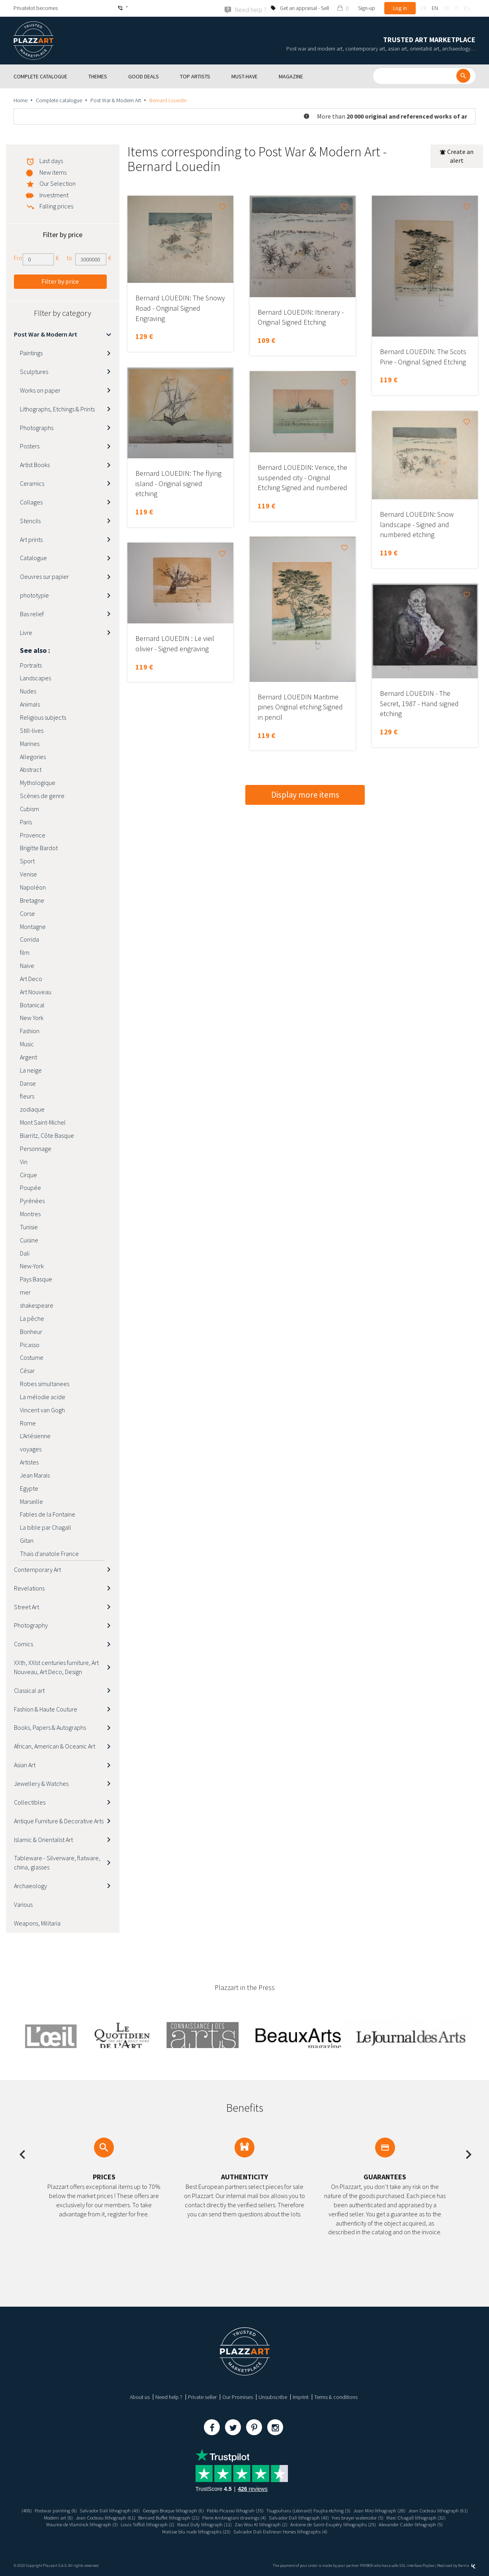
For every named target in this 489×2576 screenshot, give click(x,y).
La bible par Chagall (45, 1527)
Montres (30, 1213)
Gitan (26, 1540)
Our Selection (57, 183)
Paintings (31, 352)
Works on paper (40, 390)
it (457, 8)
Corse (27, 913)
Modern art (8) (109, 2517)
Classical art (29, 1690)
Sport (27, 861)
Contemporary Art (37, 1569)
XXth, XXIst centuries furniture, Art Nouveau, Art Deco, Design (56, 1666)
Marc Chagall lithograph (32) (64, 2524)
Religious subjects (43, 717)
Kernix (466, 2565)
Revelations (29, 1588)
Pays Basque (36, 1279)
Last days (51, 160)
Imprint (301, 2397)
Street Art (26, 1606)
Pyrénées (32, 1200)
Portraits (31, 665)
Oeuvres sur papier (44, 576)
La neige (31, 1070)
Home (20, 99)
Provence (32, 835)
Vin (23, 1161)
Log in (400, 8)
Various (23, 1904)
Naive (27, 965)
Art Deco (31, 978)
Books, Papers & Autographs (50, 1727)
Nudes (28, 691)
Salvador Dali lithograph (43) (131, 2510)
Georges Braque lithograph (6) (200, 2510)
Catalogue (33, 558)
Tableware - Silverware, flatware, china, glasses (57, 1862)
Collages (31, 502)
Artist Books (35, 464)
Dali (24, 1253)
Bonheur (31, 1331)
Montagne (33, 926)
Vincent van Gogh (42, 1410)
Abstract (30, 769)
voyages (30, 1449)
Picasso (29, 1344)
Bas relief (32, 613)
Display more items (305, 794)
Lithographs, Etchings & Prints (57, 409)
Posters (29, 446)
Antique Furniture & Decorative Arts (59, 1820)
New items (53, 172)
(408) (42, 2510)
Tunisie (29, 1227)
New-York (32, 1266)
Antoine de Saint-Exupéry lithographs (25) (409, 2524)
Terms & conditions (336, 2397)
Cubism (29, 808)
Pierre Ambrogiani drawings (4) (300, 2517)
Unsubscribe (272, 2397)
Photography (31, 1625)
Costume (31, 1357)
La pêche (32, 1318)
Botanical (32, 1005)
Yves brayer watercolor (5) (434, 2517)
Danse (28, 1083)
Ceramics (32, 483)
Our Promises (237, 2397)
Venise (28, 874)
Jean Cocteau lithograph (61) (58, 2517)
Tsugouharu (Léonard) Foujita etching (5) (348, 2510)
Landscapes (35, 678)
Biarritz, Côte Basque (47, 1135)
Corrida (29, 939)
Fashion (29, 1031)
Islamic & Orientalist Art (43, 1839)
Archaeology (30, 1885)
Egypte (29, 1488)
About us (140, 2397)
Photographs (36, 427)
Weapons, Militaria (37, 1923)
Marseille (31, 1501)
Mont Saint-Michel (43, 1122)
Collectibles (29, 1802)
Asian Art (24, 1764)
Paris (26, 822)
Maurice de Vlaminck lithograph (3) (138, 2524)
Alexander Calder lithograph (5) (153, 2531)
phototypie (34, 595)
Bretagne (32, 900)
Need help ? (168, 2397)
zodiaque (32, 1109)
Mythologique (37, 782)
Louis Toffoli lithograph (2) (209, 2524)
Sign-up (366, 8)
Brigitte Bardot (39, 848)
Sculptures (34, 371)
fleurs (27, 1096)
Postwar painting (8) (73, 2510)
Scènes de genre (42, 795)
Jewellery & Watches (41, 1783)
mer (25, 1292)
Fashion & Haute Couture (45, 1709)
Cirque (28, 1174)
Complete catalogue (59, 99)
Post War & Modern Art (115, 99)
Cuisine (29, 1240)
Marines (29, 743)
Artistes (29, 1462)
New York (31, 1018)
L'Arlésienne (35, 1436)
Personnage (35, 1148)
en (435, 8)
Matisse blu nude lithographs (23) (228, 2531)
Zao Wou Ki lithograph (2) (331, 2524)
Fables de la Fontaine (47, 1514)
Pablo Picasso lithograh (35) (268, 2510)
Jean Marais (35, 1475)
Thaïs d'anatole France (49, 1553)
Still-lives (31, 730)
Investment (53, 195)
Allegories (33, 756)
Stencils (30, 520)
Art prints (31, 539)
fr (423, 8)
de (446, 8)
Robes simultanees (44, 1383)
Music (27, 1044)
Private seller (202, 2397)
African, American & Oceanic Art (54, 1746)
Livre (26, 632)
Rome (28, 1423)
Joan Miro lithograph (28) (425, 2510)
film (24, 952)
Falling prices (56, 206)
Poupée (30, 1188)
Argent (28, 1057)
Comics (23, 1643)
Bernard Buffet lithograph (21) (229, 2517)
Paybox (428, 2565)
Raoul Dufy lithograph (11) (270, 2524)
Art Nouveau (35, 991)
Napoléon (33, 887)
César (27, 1370)
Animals (30, 704)
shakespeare (36, 1305)
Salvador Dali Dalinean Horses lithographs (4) (320, 2531)
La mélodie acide (42, 1396)
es (466, 8)
